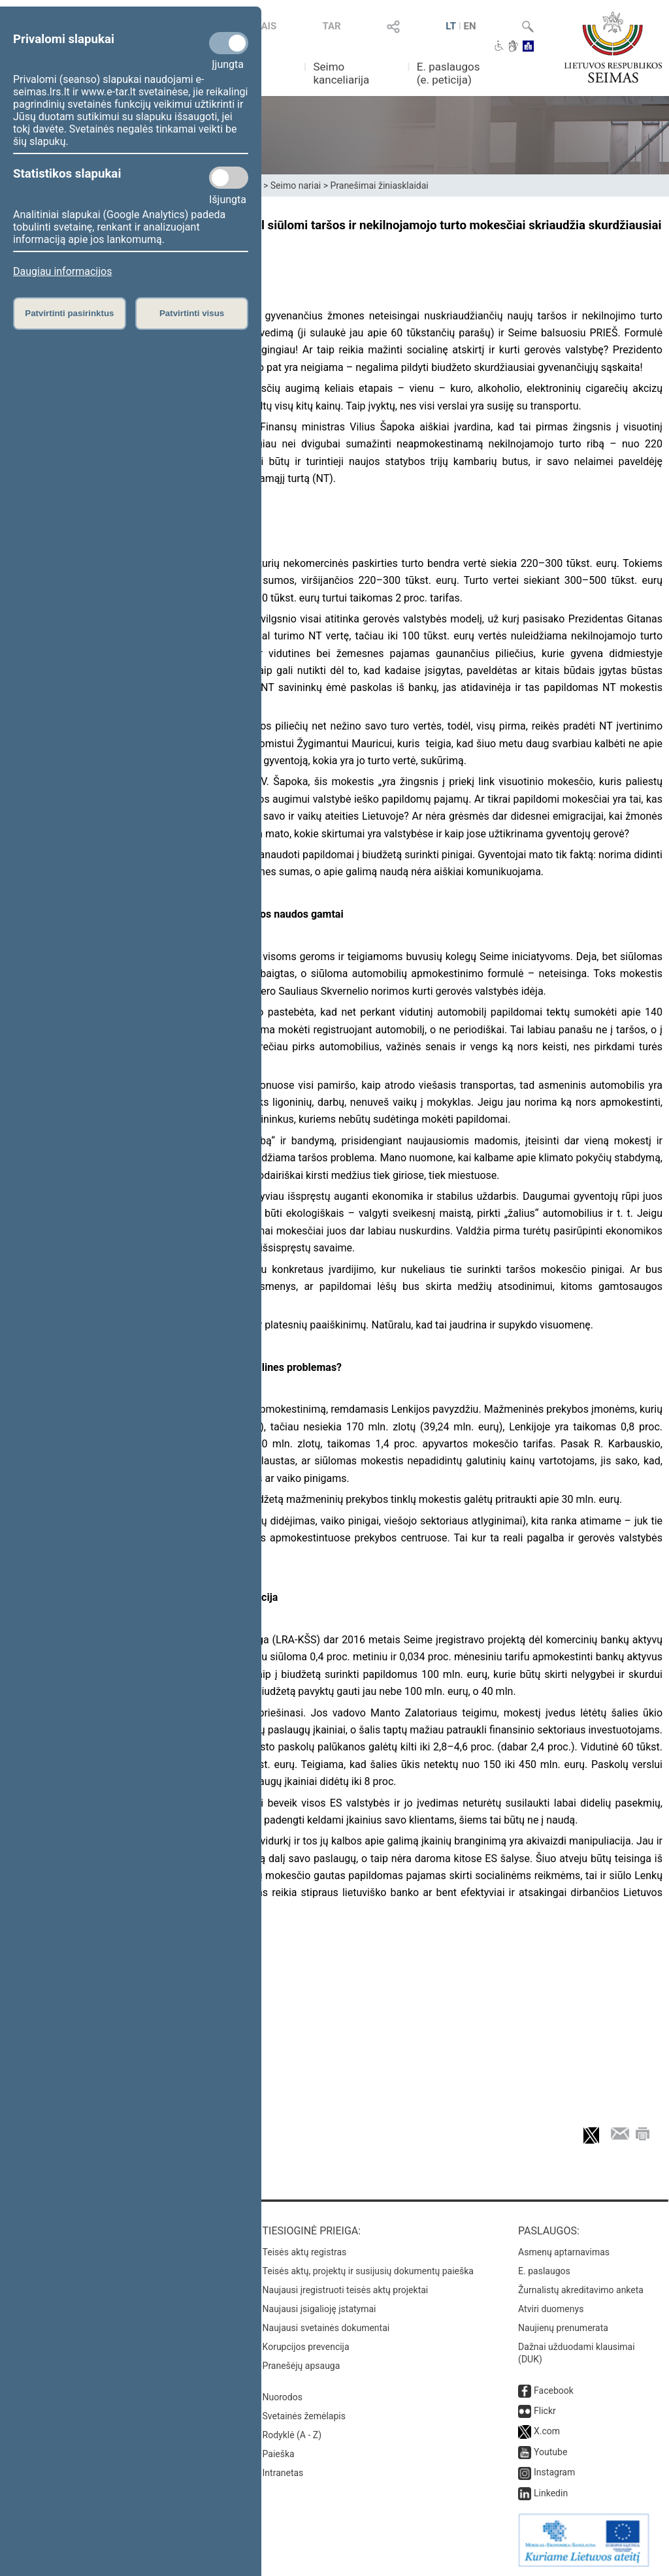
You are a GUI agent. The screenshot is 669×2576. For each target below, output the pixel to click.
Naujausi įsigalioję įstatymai (319, 2309)
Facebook (554, 2390)
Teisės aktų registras (305, 2252)
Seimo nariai (295, 185)
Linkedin (551, 2493)
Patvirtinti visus (191, 313)
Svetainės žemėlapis (304, 2416)
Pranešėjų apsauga (301, 2365)
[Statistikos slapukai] (228, 178)
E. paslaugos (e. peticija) (448, 73)
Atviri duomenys (550, 2309)
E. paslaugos (544, 2271)
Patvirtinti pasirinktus (69, 313)
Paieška (279, 2454)
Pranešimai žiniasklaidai (379, 185)
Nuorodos (282, 2397)
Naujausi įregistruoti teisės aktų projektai (346, 2290)
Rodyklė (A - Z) (292, 2435)
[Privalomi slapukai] (228, 43)
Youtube (550, 2452)
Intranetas (283, 2473)
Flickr (545, 2411)
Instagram (554, 2472)
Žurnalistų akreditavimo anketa (581, 2290)
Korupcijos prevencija (306, 2347)
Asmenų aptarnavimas (564, 2252)
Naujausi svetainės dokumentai (326, 2328)
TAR (331, 26)
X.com (547, 2431)
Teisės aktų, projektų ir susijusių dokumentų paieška (368, 2271)
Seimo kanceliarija (341, 73)
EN (470, 26)
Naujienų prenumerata (563, 2328)
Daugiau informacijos (62, 271)
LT (451, 26)
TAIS (265, 26)
